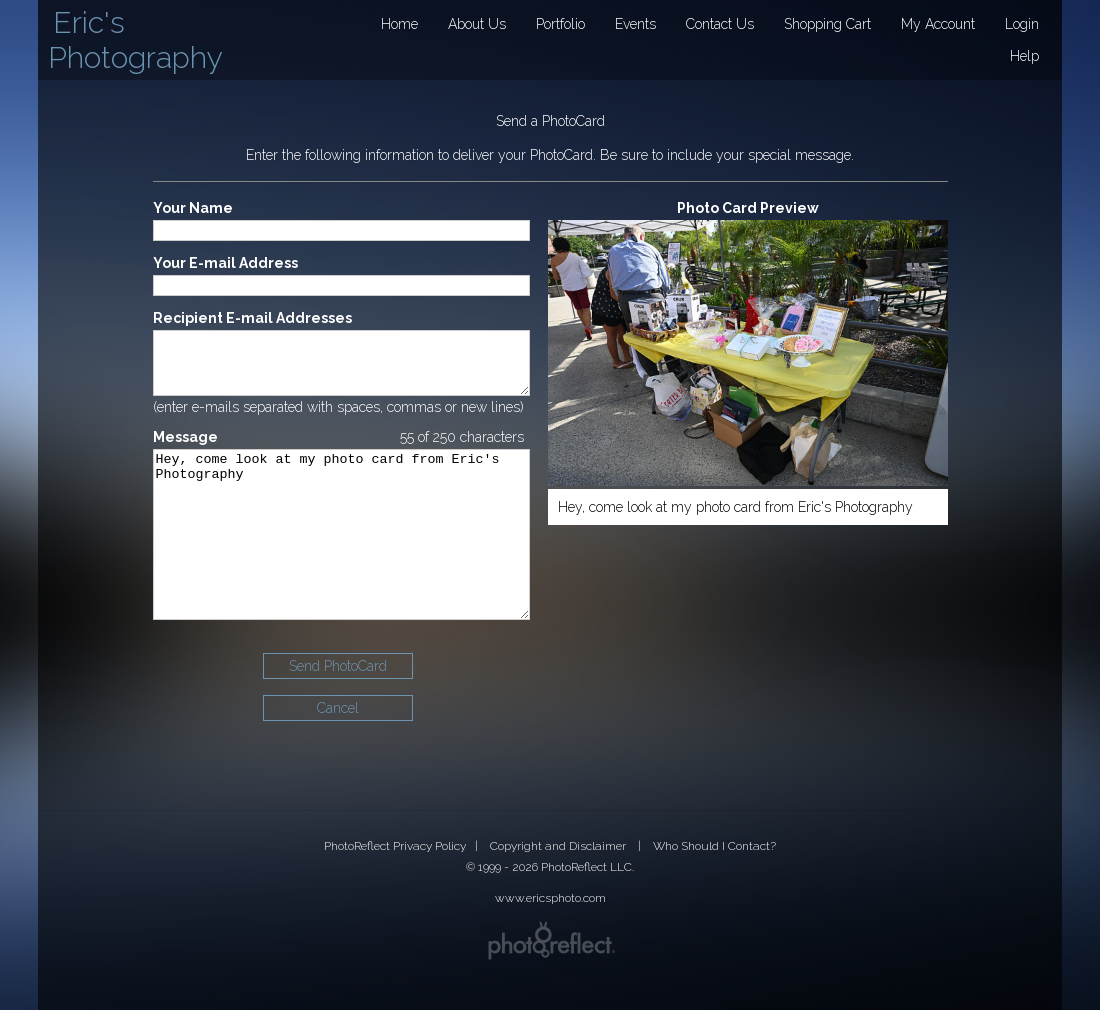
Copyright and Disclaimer (559, 846)
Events (635, 24)
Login (1022, 24)
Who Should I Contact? (714, 846)
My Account (938, 24)
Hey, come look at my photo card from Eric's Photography (341, 563)
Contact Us (720, 24)
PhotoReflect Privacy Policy (395, 846)
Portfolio (560, 24)
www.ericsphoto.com (550, 898)
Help (1024, 56)
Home (399, 24)
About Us (477, 24)
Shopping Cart (827, 24)
